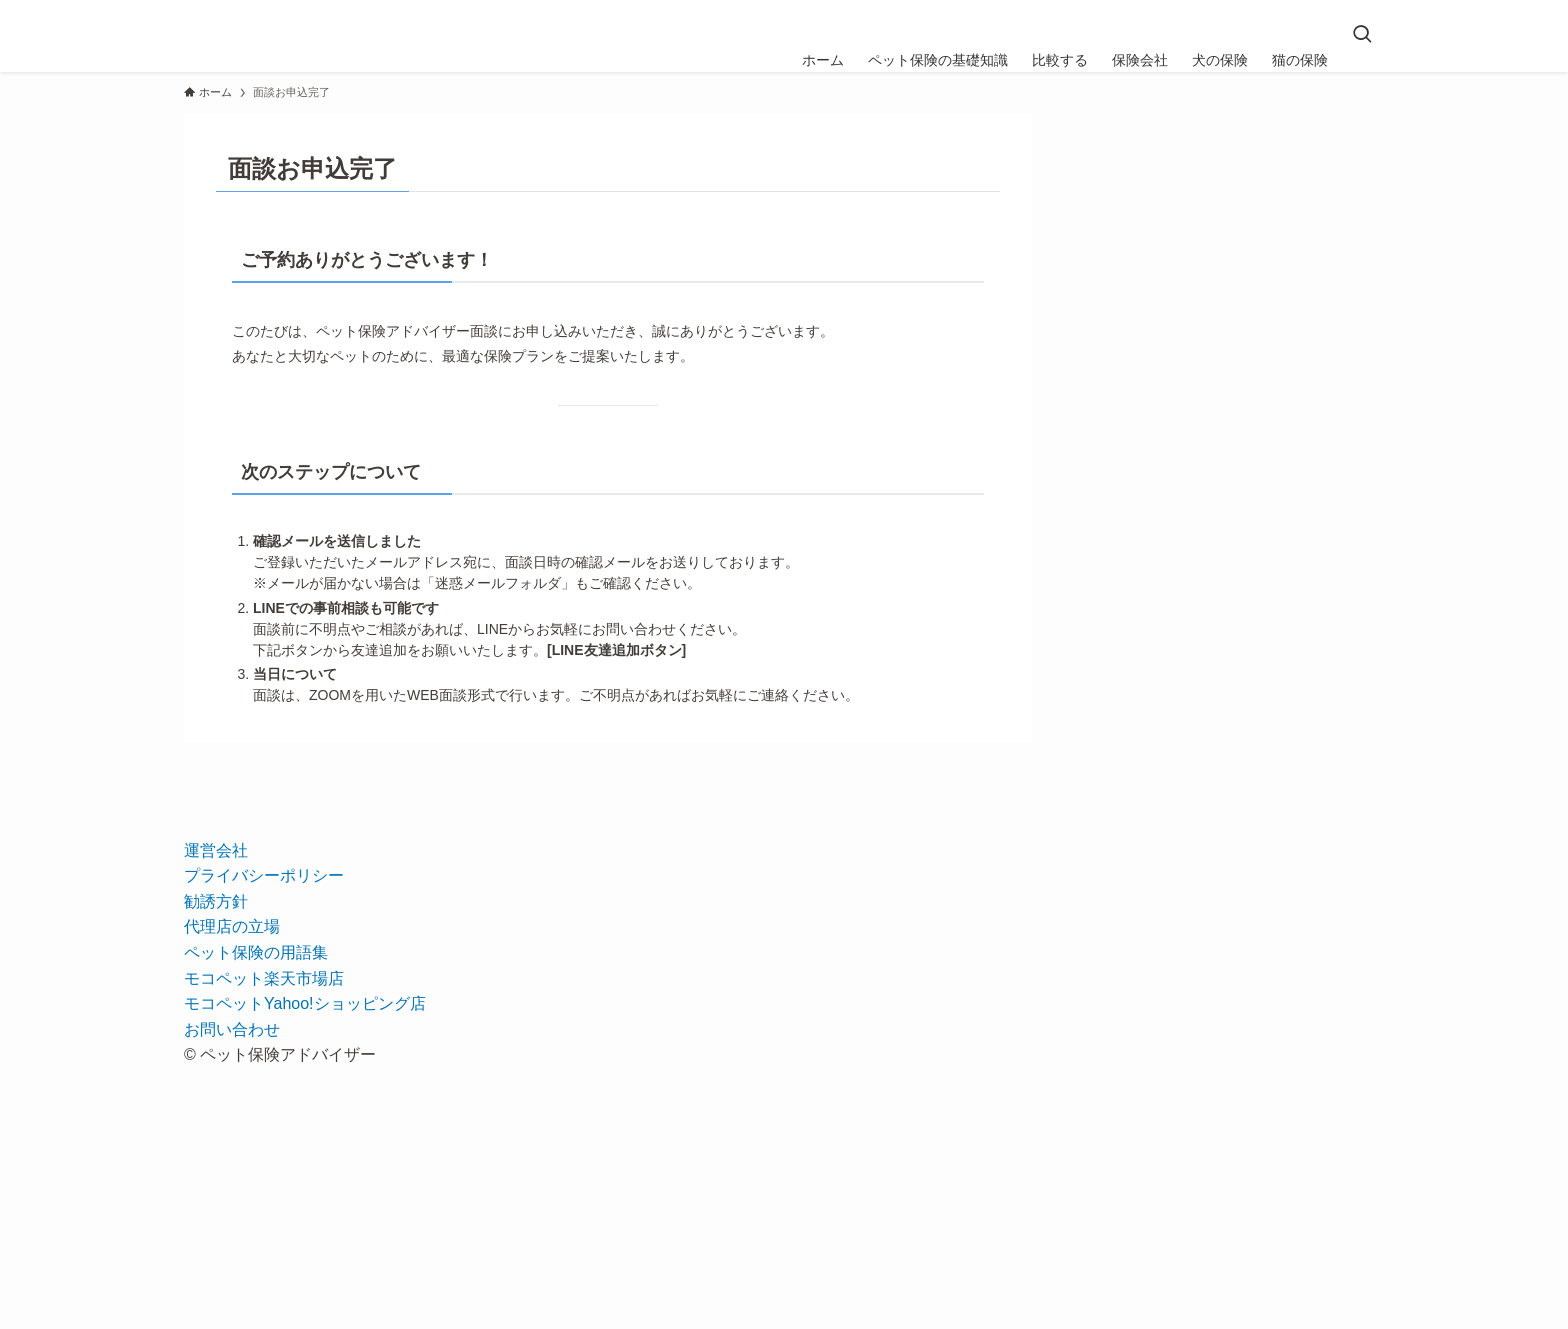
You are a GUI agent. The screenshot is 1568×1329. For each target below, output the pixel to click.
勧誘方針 (216, 901)
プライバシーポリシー (264, 875)
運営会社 (216, 850)
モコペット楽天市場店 (264, 978)
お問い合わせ (232, 1029)
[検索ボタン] (1362, 36)
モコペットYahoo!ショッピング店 (305, 1003)
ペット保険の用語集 (256, 952)
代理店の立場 (232, 926)
